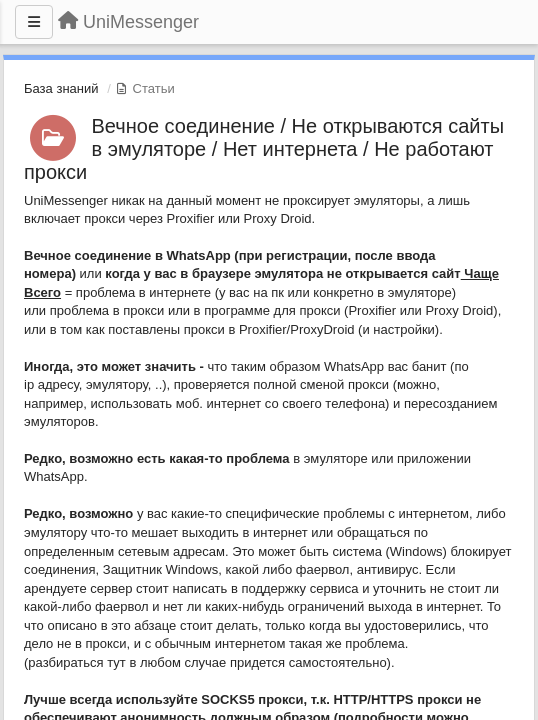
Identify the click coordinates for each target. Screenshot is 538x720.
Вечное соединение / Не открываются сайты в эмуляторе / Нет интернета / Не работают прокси (264, 149)
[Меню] (34, 22)
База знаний (61, 88)
